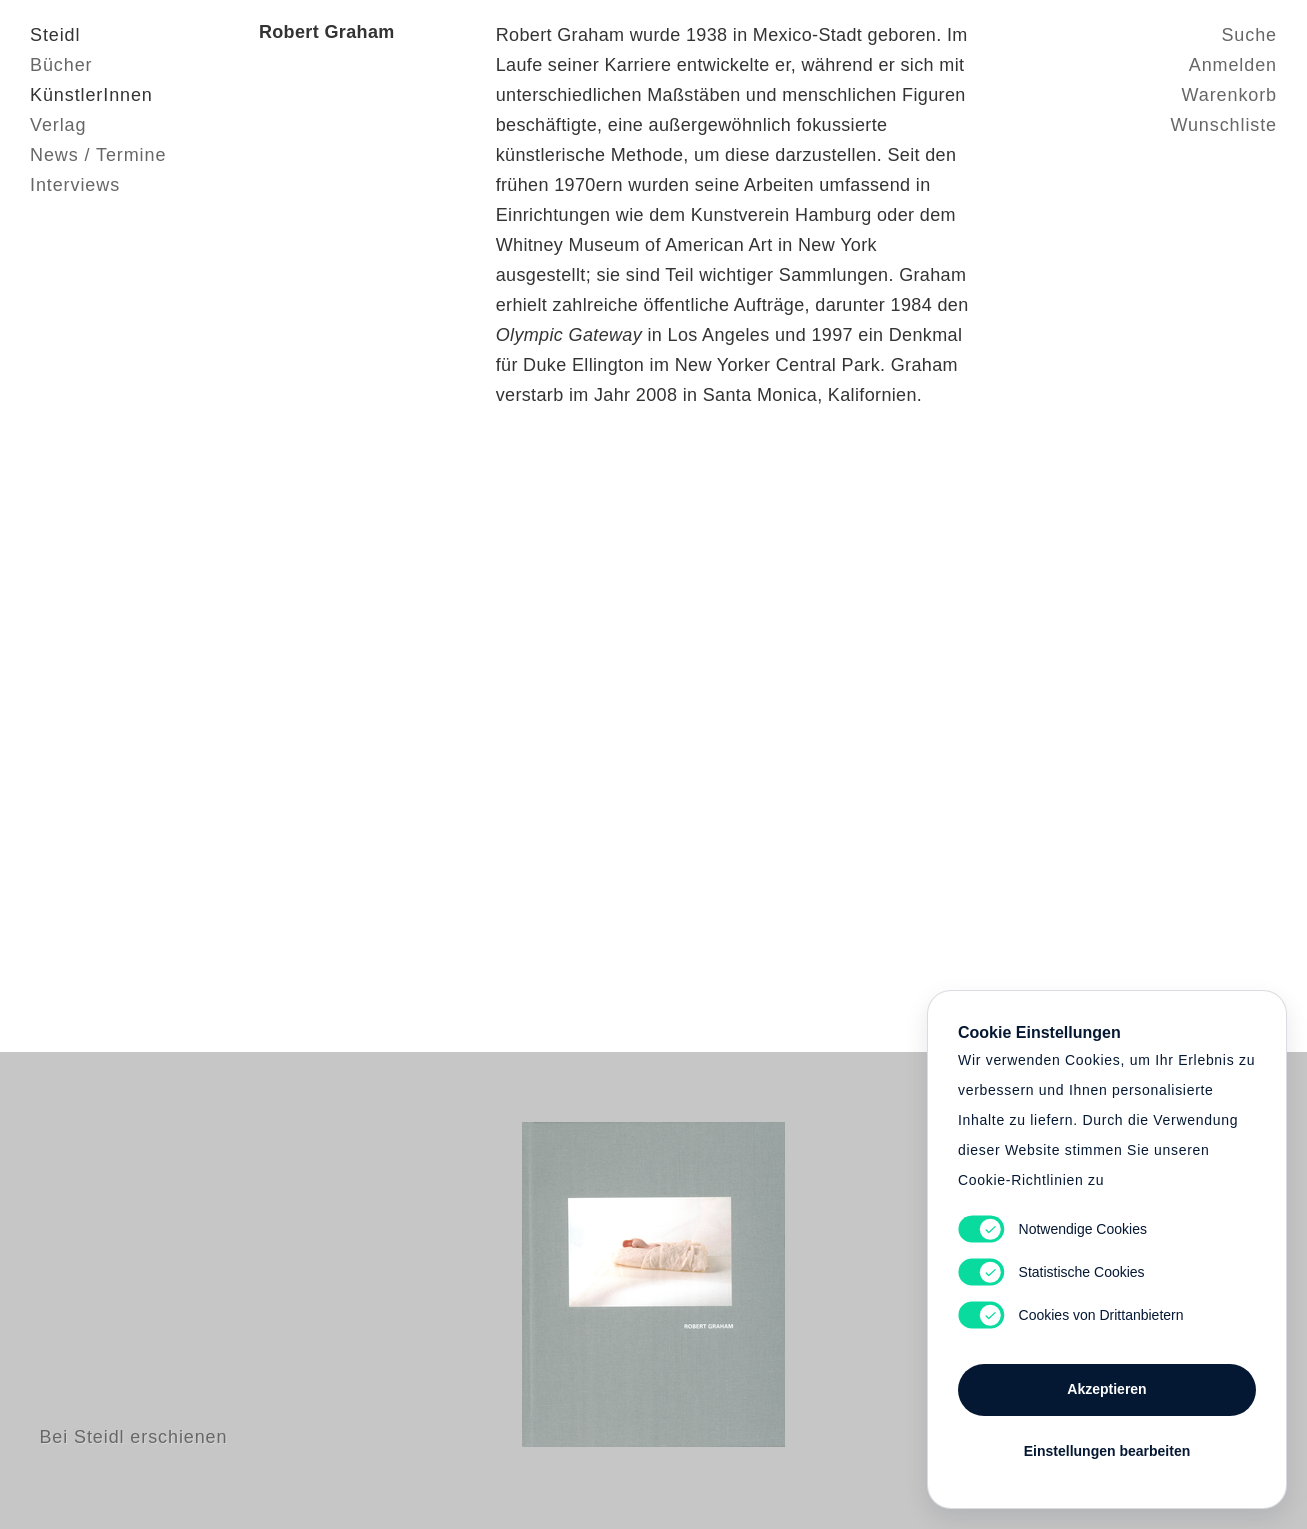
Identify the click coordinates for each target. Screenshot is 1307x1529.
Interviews (75, 185)
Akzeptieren (1106, 1389)
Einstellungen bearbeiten (1107, 1451)
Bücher (61, 65)
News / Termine (98, 155)
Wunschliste (1223, 125)
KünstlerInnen (91, 95)
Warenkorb (1229, 95)
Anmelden (1233, 65)
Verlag (58, 125)
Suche (1249, 35)
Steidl (55, 35)
